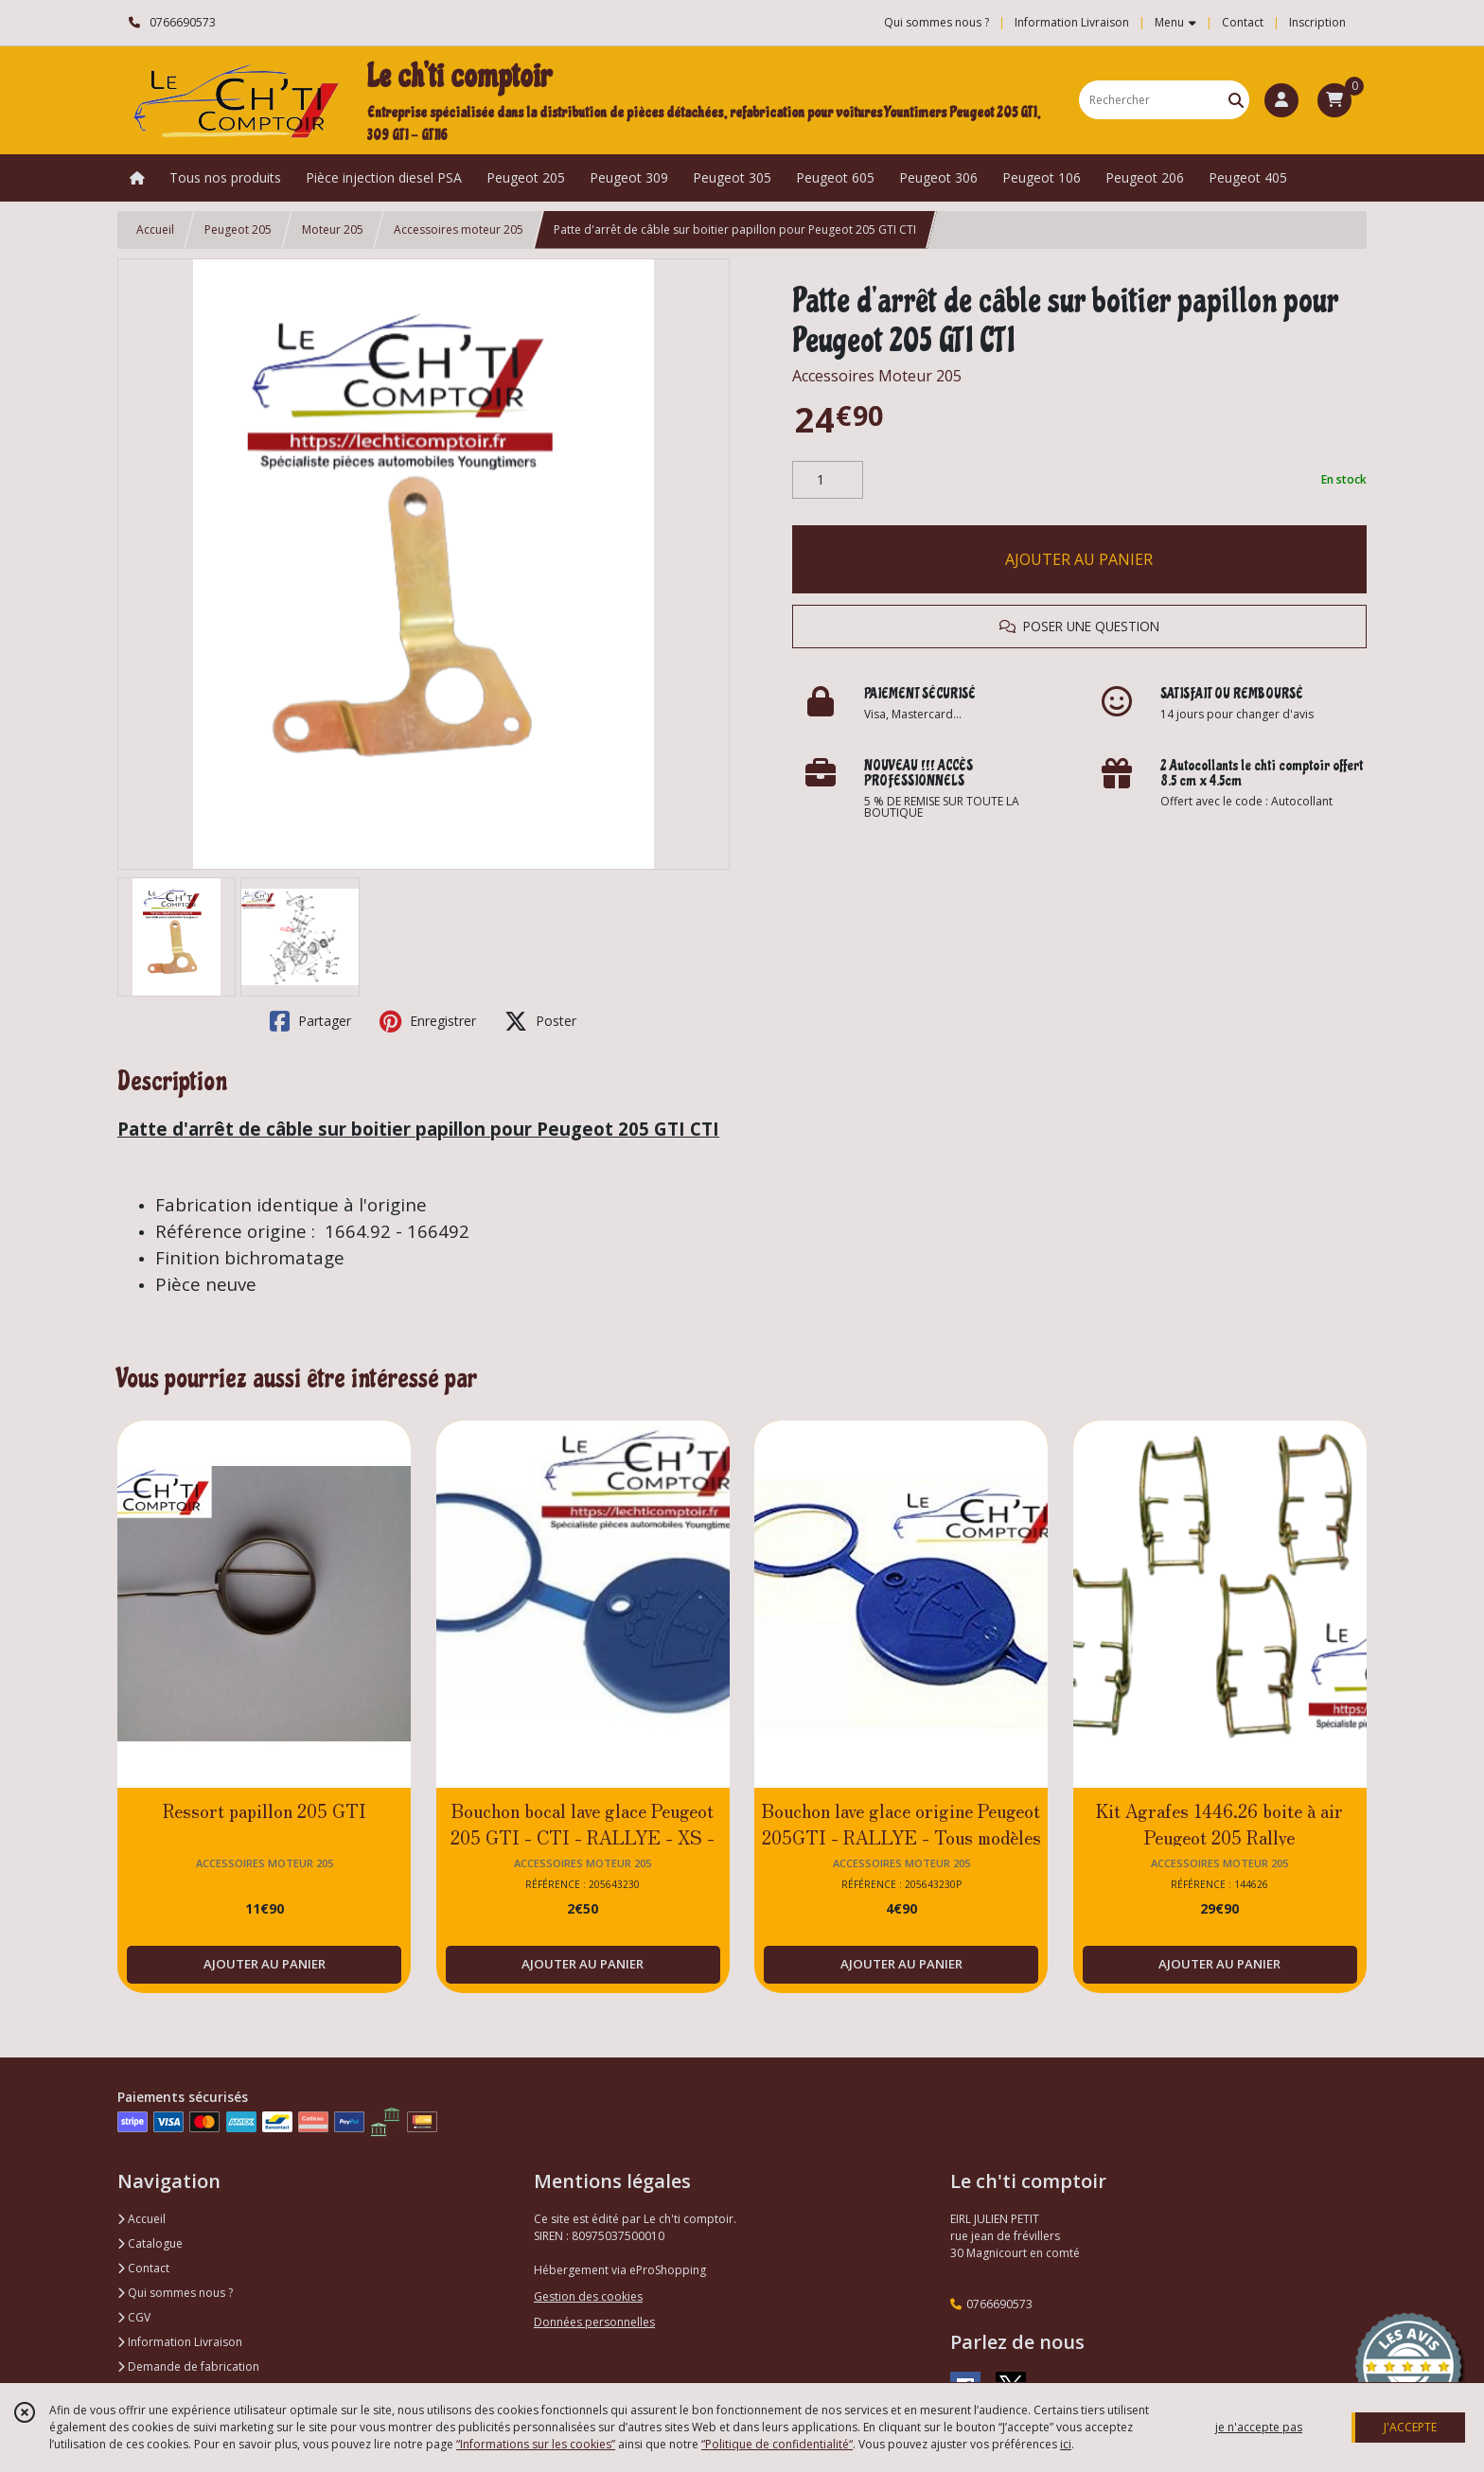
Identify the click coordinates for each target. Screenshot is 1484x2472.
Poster (540, 1021)
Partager (310, 1021)
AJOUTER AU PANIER (1079, 559)
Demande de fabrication (188, 2366)
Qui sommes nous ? (175, 2293)
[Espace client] (1281, 100)
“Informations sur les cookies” (535, 2444)
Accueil (155, 229)
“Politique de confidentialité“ (777, 2444)
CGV (133, 2317)
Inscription (1317, 22)
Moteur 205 (332, 229)
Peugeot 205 (238, 229)
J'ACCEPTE (1410, 2427)
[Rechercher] (1236, 99)
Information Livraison (179, 2342)
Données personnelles (594, 2322)
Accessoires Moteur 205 (877, 375)
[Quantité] (827, 480)
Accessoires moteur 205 (458, 229)
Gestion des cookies (588, 2296)
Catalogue (150, 2243)
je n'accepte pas (1258, 2427)
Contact (1242, 22)
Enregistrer (428, 1021)
